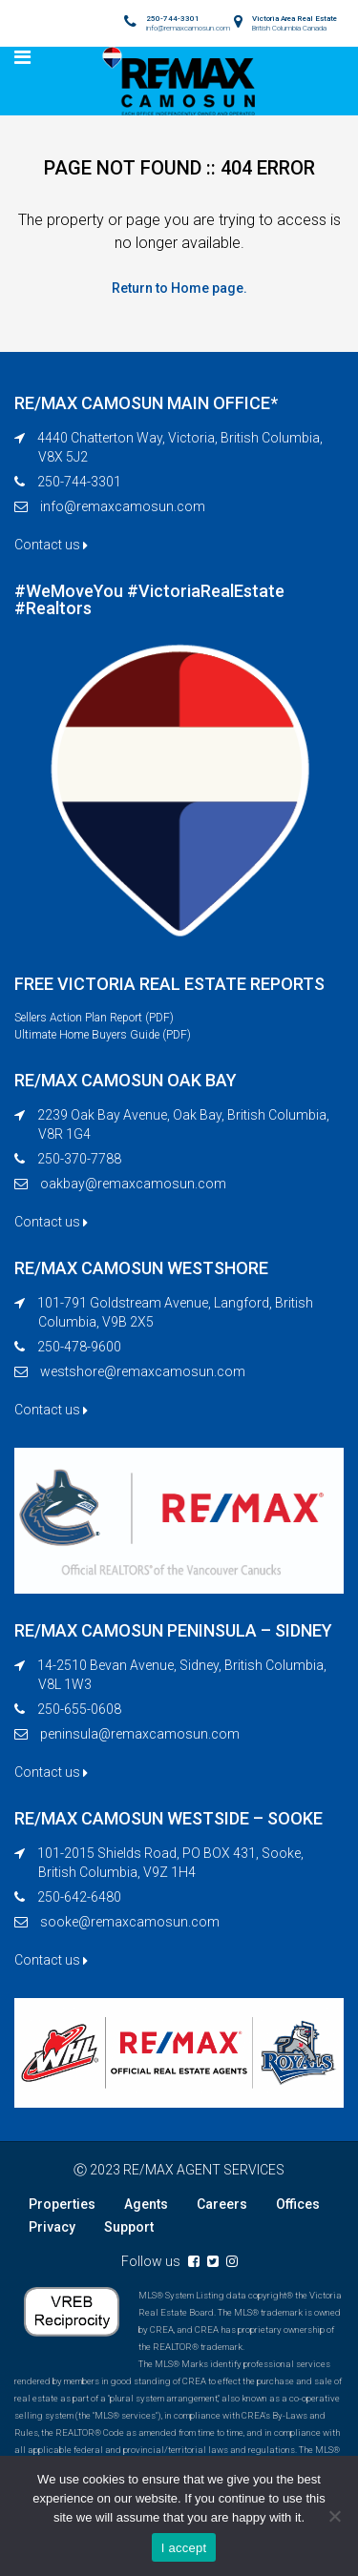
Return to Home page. (179, 288)
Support (129, 2227)
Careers (222, 2204)
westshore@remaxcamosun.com (142, 1371)
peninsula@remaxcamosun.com (140, 1733)
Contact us (51, 544)
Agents (146, 2204)
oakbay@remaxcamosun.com (133, 1183)
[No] (334, 2515)
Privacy (52, 2227)
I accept (184, 2548)
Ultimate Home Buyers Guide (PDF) (102, 1034)
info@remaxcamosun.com (122, 506)
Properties (62, 2204)
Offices (298, 2204)
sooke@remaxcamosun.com (130, 1921)
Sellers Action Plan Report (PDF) (94, 1017)
